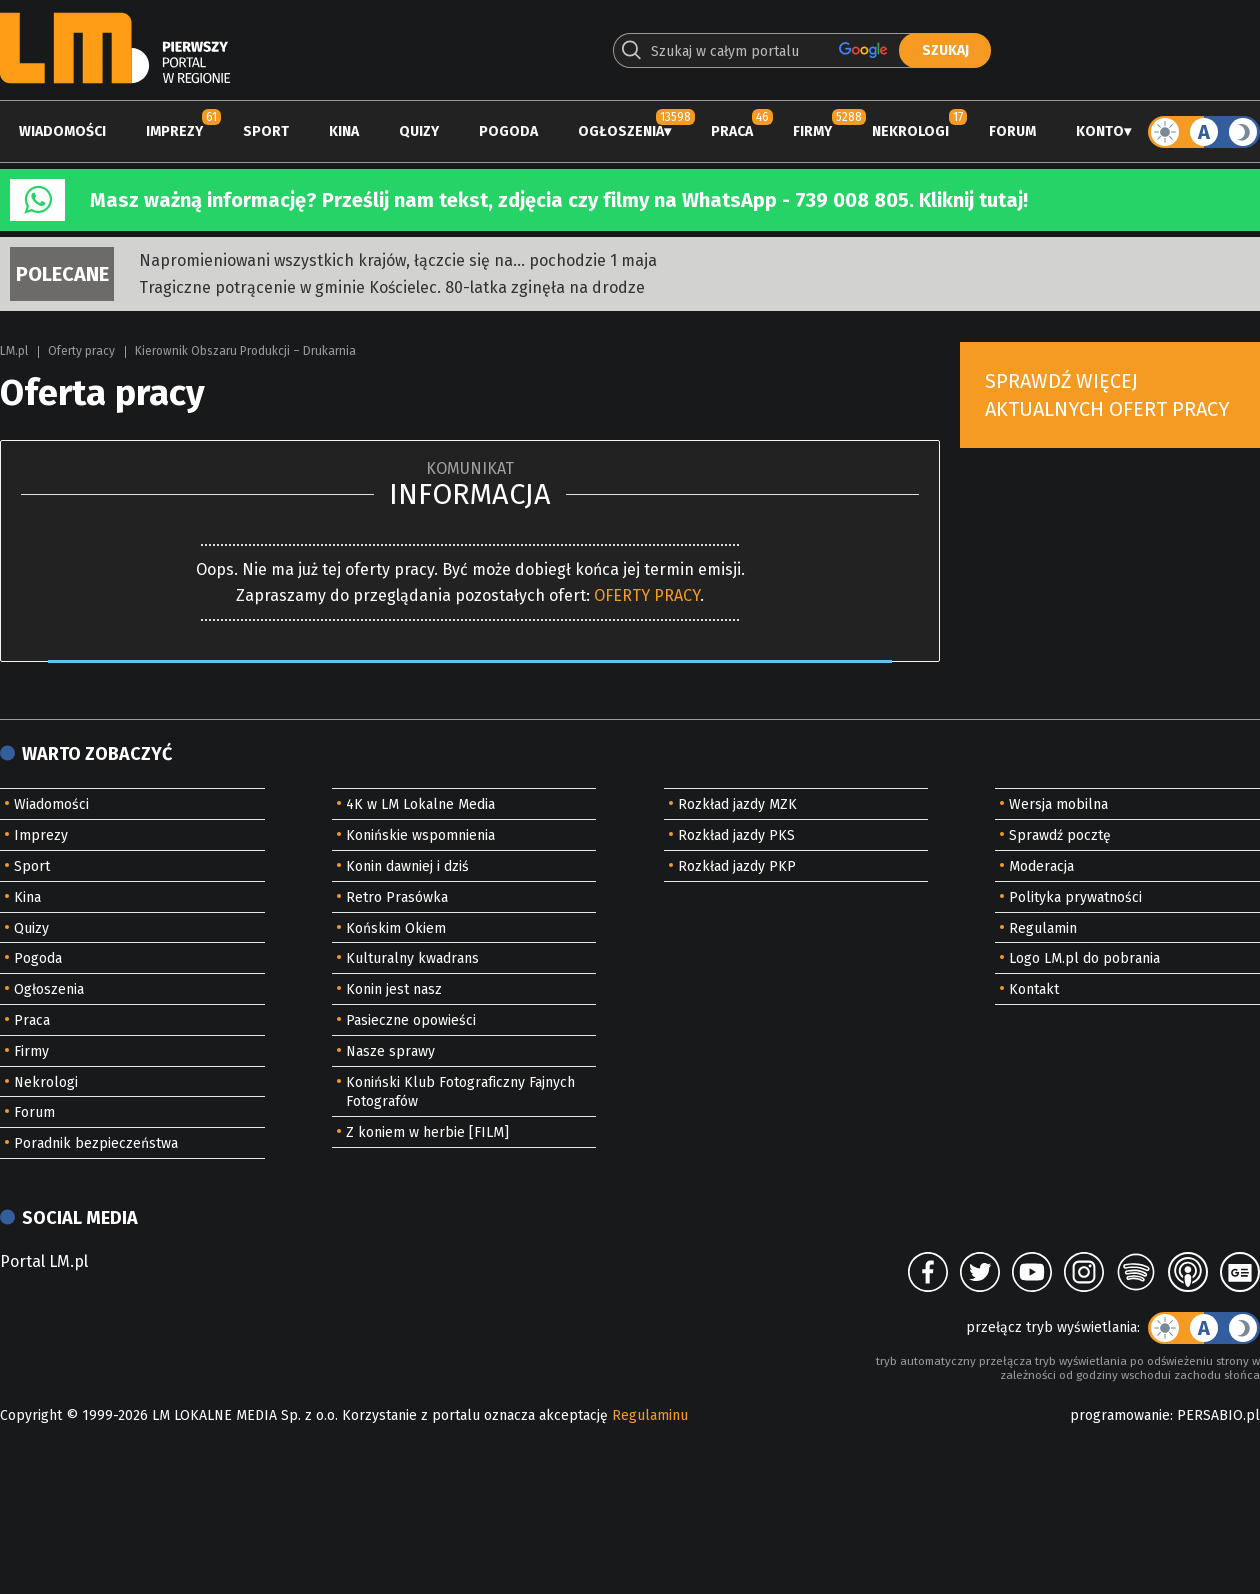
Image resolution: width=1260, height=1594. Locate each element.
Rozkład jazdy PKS (736, 835)
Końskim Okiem (396, 928)
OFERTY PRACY (647, 595)
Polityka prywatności (1075, 897)
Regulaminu (650, 1415)
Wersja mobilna (1058, 804)
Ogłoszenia (621, 131)
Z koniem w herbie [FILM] (427, 1132)
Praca (732, 131)
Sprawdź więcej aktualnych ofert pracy (1107, 395)
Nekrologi (910, 131)
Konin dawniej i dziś (407, 866)
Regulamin (1043, 928)
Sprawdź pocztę (1060, 835)
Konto (1100, 131)
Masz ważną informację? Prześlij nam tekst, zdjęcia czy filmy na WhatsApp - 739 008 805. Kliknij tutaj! (559, 200)
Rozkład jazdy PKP (737, 866)
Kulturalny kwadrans (412, 958)
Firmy (812, 131)
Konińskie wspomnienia (420, 835)
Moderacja (1041, 866)
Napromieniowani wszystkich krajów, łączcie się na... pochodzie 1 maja (398, 260)
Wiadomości (62, 131)
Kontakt (1034, 989)
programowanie (1120, 1415)
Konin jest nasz (394, 989)
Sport (266, 131)
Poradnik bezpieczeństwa (96, 1143)
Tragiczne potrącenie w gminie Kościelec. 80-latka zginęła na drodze (392, 287)
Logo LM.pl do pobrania (1084, 958)
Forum (1012, 131)
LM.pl (14, 351)
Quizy (419, 131)
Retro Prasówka (397, 897)
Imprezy (174, 131)
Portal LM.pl (44, 1261)
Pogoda (508, 131)
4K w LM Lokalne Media (420, 804)
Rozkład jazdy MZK (737, 804)
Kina (344, 131)
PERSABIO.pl (1218, 1415)
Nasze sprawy (390, 1051)
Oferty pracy (81, 351)
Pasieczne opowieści (411, 1020)
